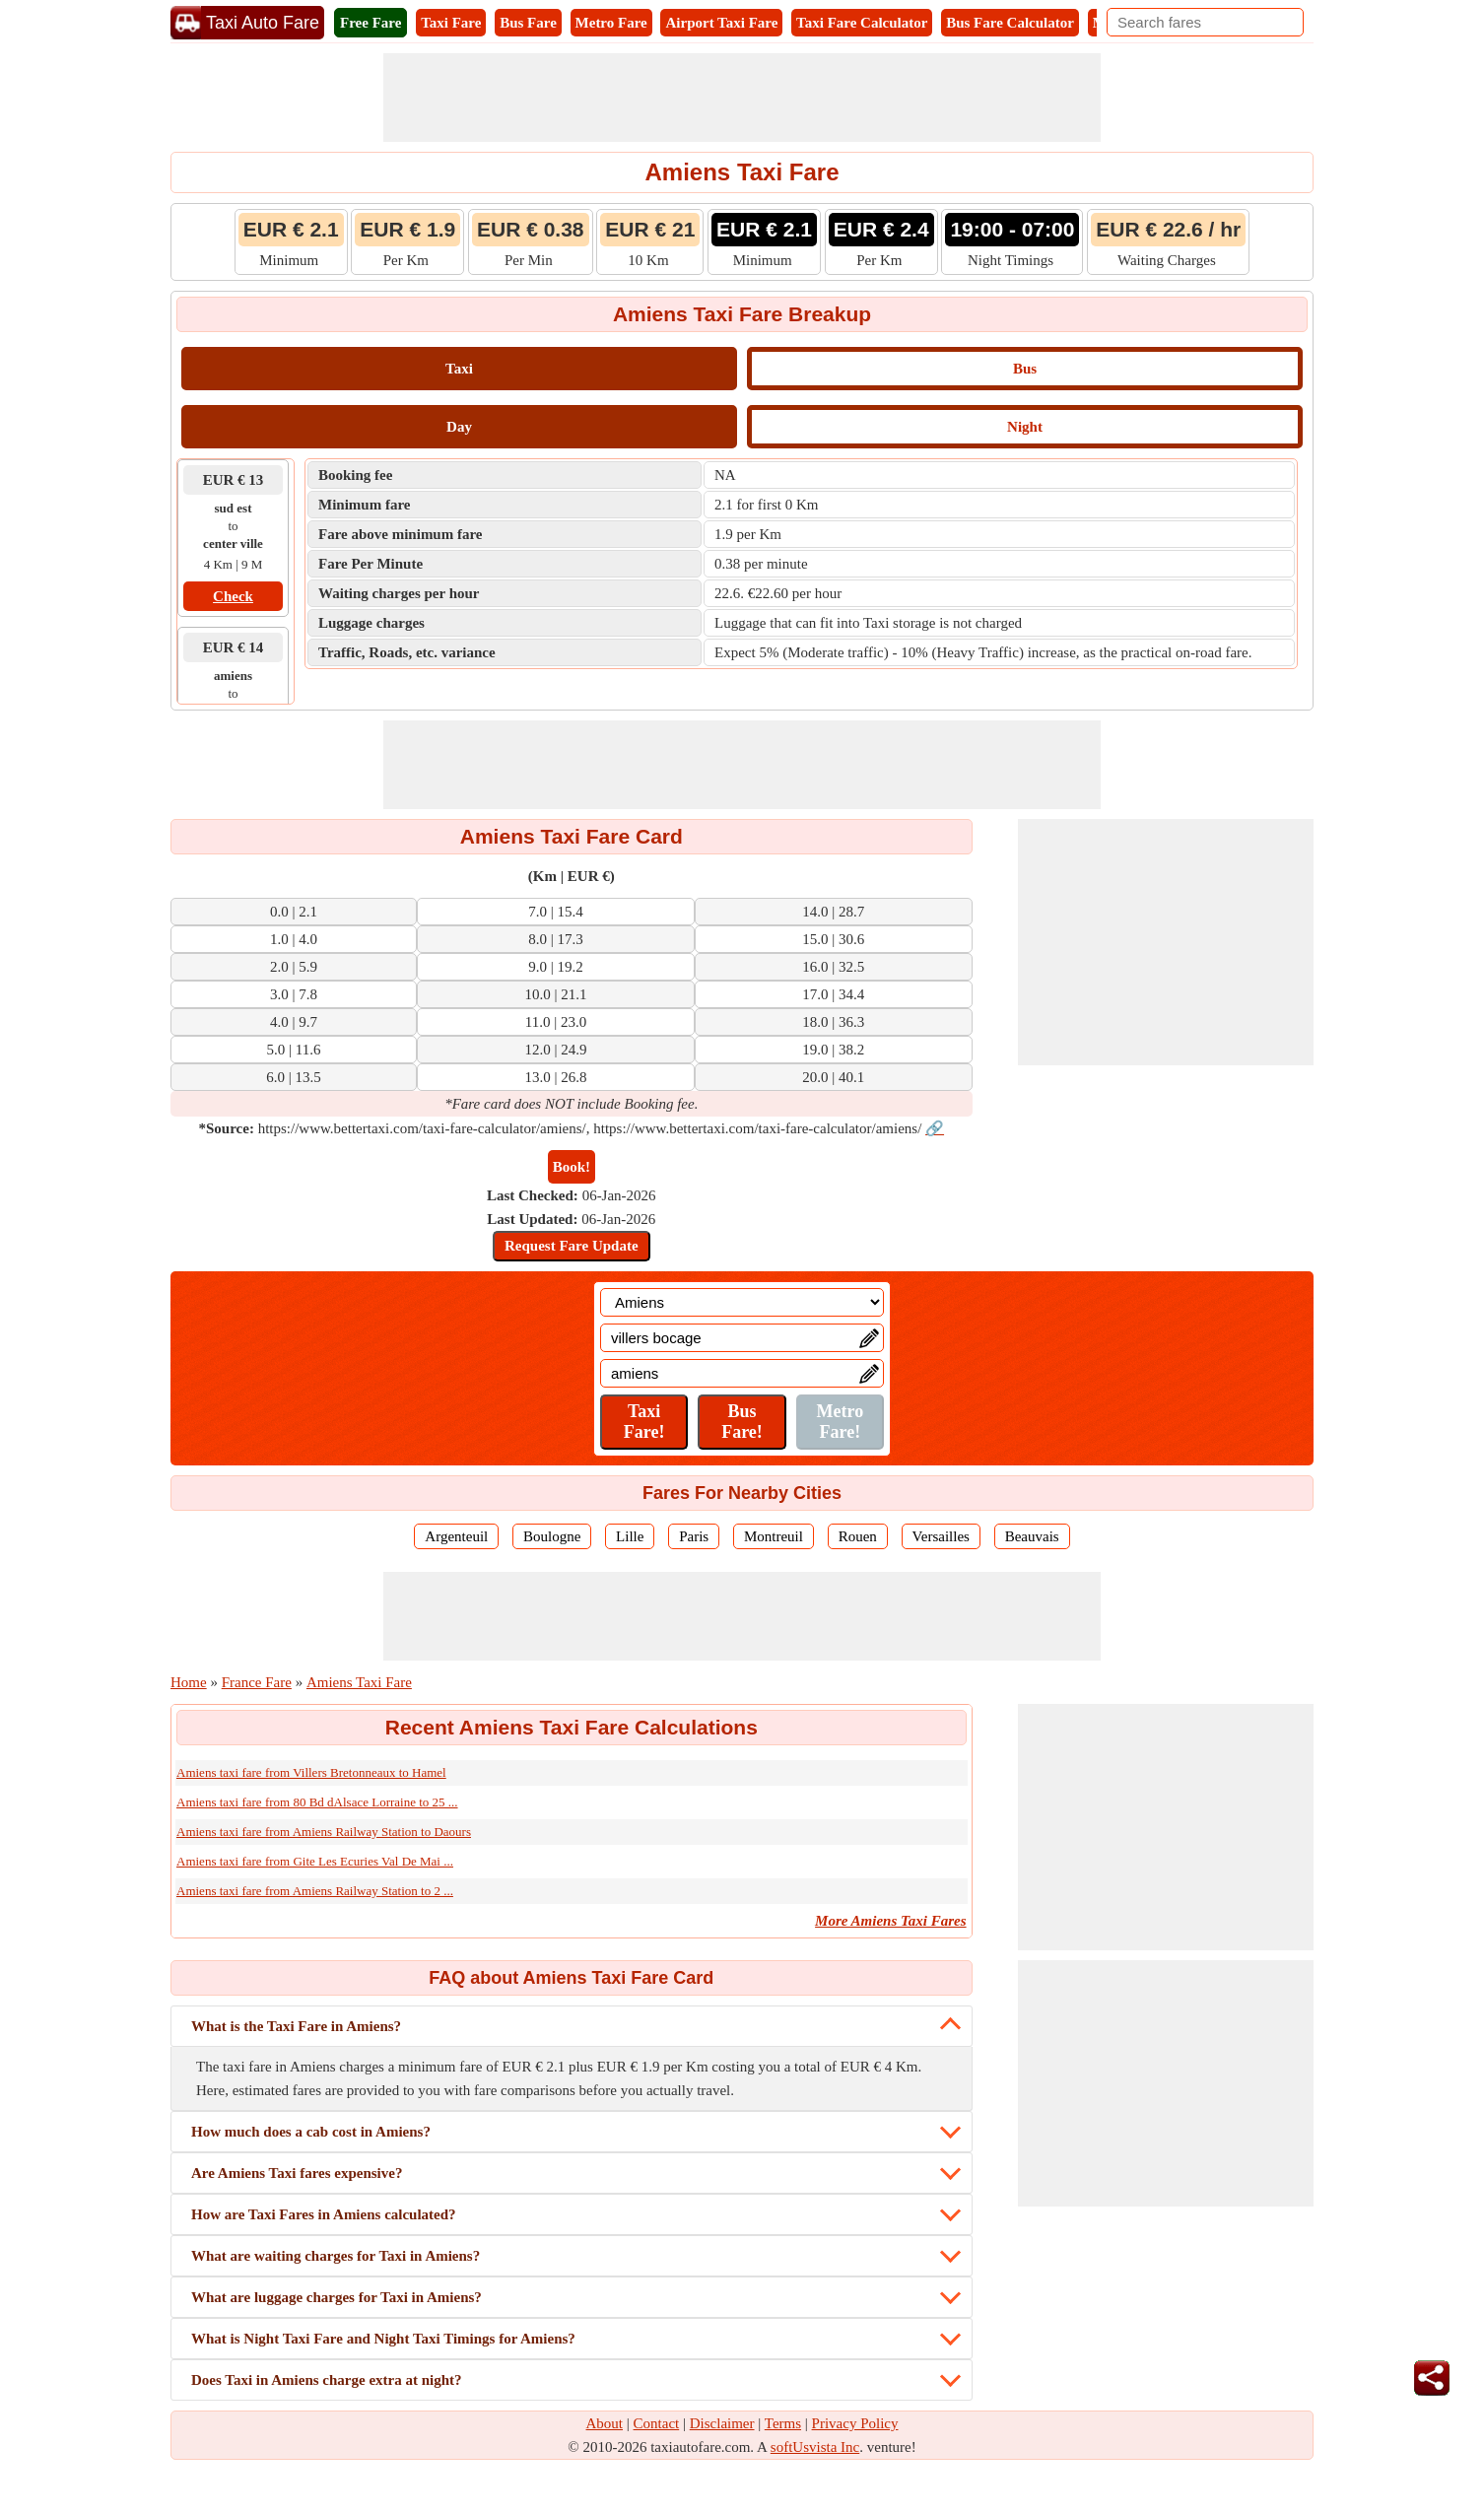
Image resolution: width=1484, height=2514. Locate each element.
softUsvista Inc (815, 2447)
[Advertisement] (742, 97)
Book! (571, 1167)
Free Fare (370, 23)
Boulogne (551, 1536)
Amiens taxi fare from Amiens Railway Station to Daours (323, 1831)
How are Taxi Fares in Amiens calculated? (323, 2214)
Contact (657, 2423)
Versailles (941, 1536)
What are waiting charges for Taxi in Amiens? (335, 2256)
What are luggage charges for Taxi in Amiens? (336, 2297)
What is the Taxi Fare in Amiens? (296, 2026)
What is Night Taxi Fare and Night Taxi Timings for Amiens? (383, 2338)
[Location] (742, 1302)
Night (1025, 427)
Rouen (858, 1536)
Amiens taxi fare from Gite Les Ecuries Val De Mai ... (314, 1861)
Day (459, 427)
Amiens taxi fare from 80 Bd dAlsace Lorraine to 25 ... (317, 1802)
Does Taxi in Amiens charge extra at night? (326, 2380)
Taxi (459, 368)
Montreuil (773, 1536)
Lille (629, 1536)
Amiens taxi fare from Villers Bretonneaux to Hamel (311, 1772)
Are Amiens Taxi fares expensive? (296, 2173)
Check (233, 596)
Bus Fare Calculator (1010, 23)
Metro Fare (611, 23)
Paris (693, 1536)
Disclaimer (722, 2423)
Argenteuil (456, 1536)
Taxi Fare (451, 23)
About (605, 2423)
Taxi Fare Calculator (861, 23)
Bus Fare (528, 23)
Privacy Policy (855, 2423)
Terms (783, 2423)
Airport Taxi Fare (721, 23)
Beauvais (1032, 1536)
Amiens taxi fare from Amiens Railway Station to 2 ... (314, 1890)
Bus (1025, 368)
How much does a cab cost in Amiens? (311, 2132)
